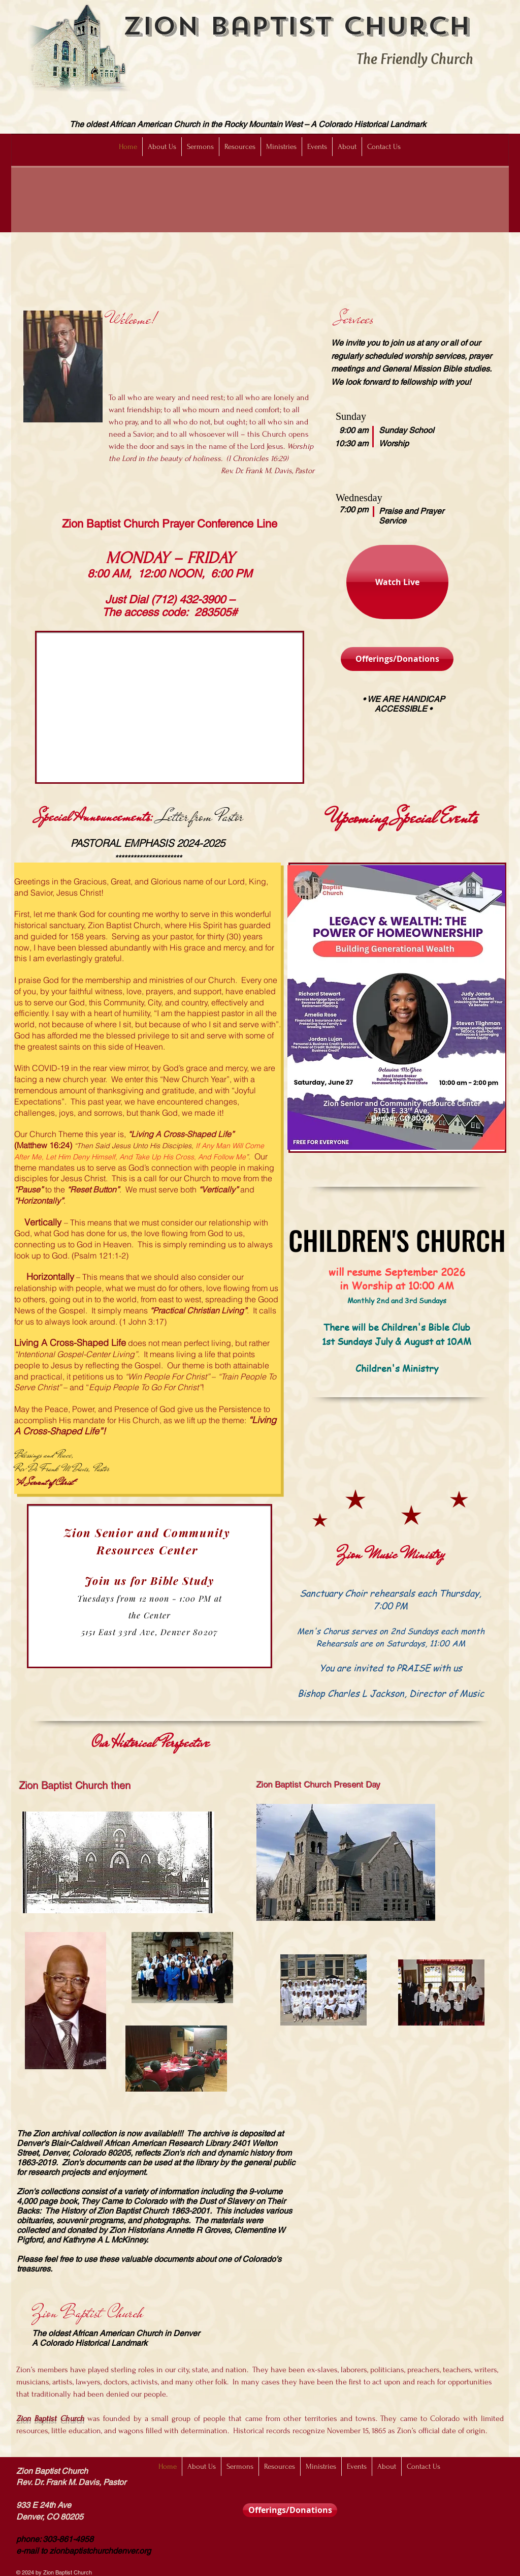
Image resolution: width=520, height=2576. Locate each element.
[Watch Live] (397, 582)
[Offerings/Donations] (397, 659)
